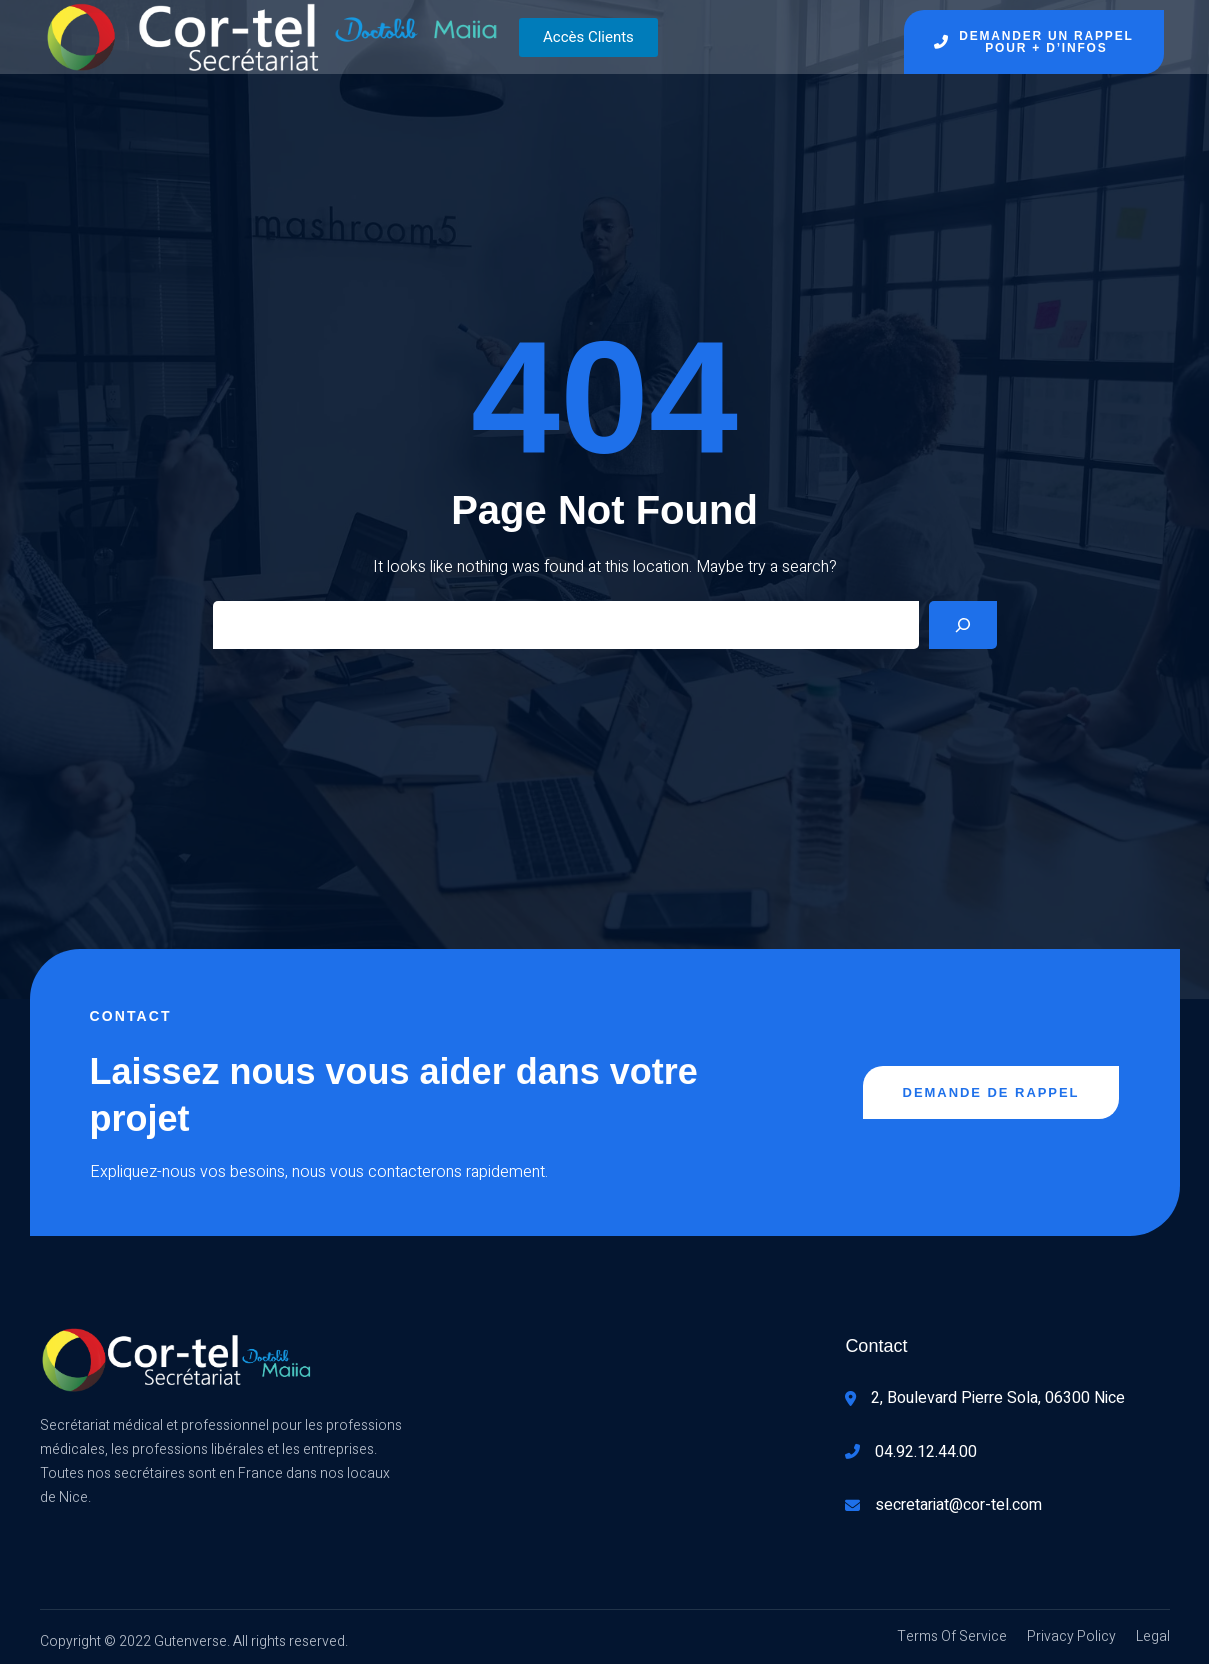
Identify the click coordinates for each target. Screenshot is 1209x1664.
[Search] (963, 625)
